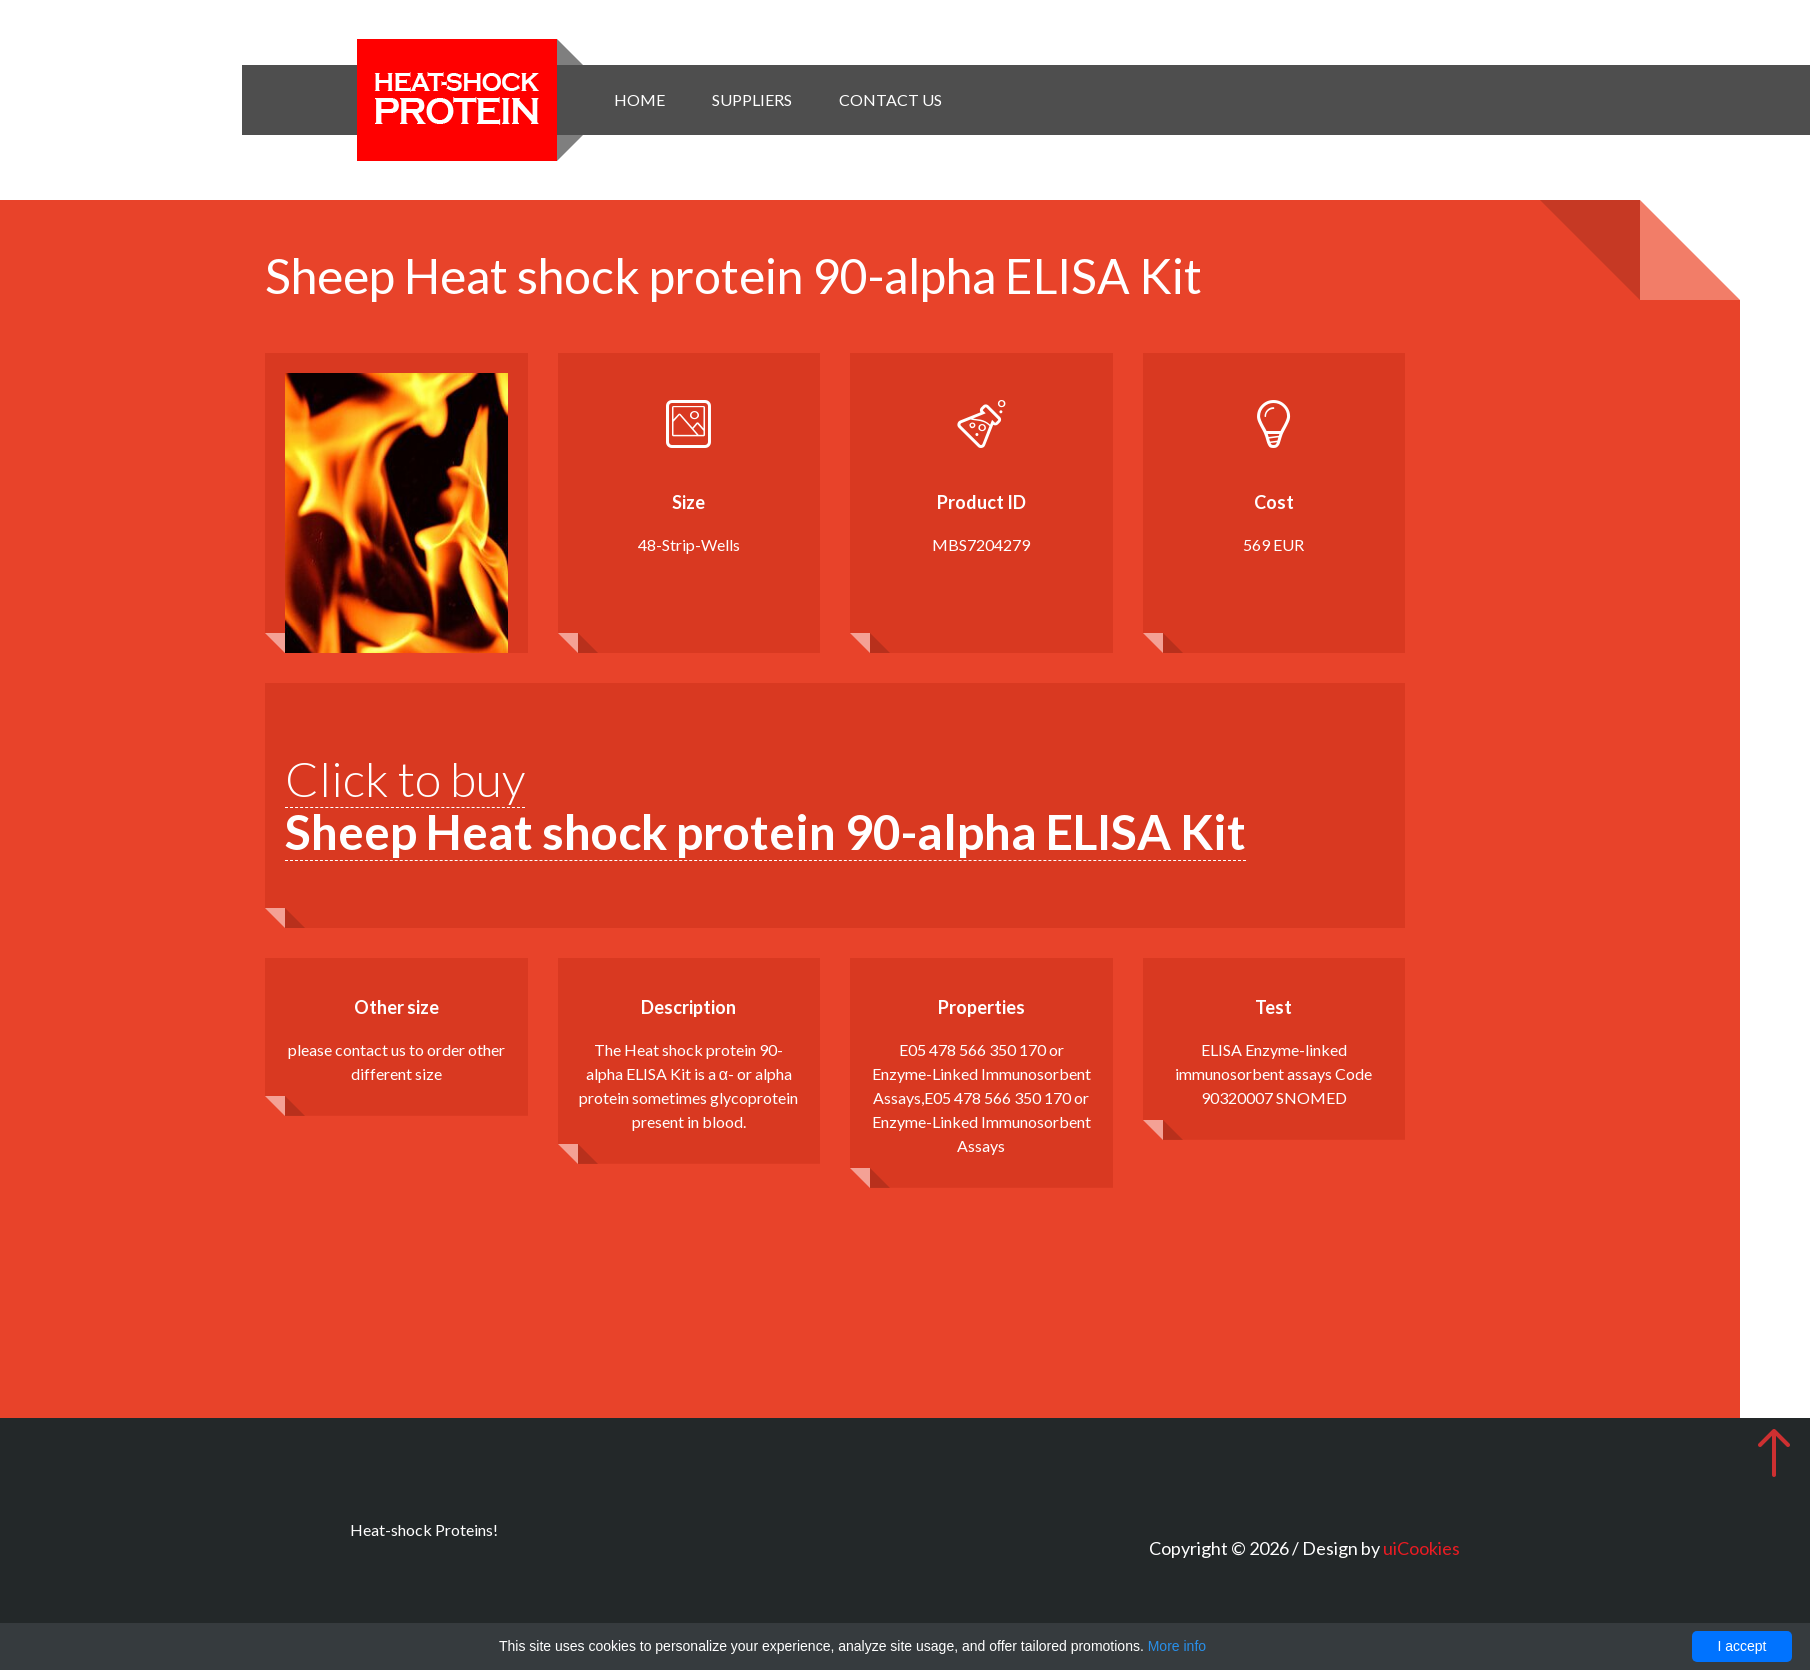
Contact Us (890, 99)
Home (639, 99)
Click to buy (765, 805)
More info (1177, 1646)
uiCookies (1421, 1548)
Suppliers (752, 99)
